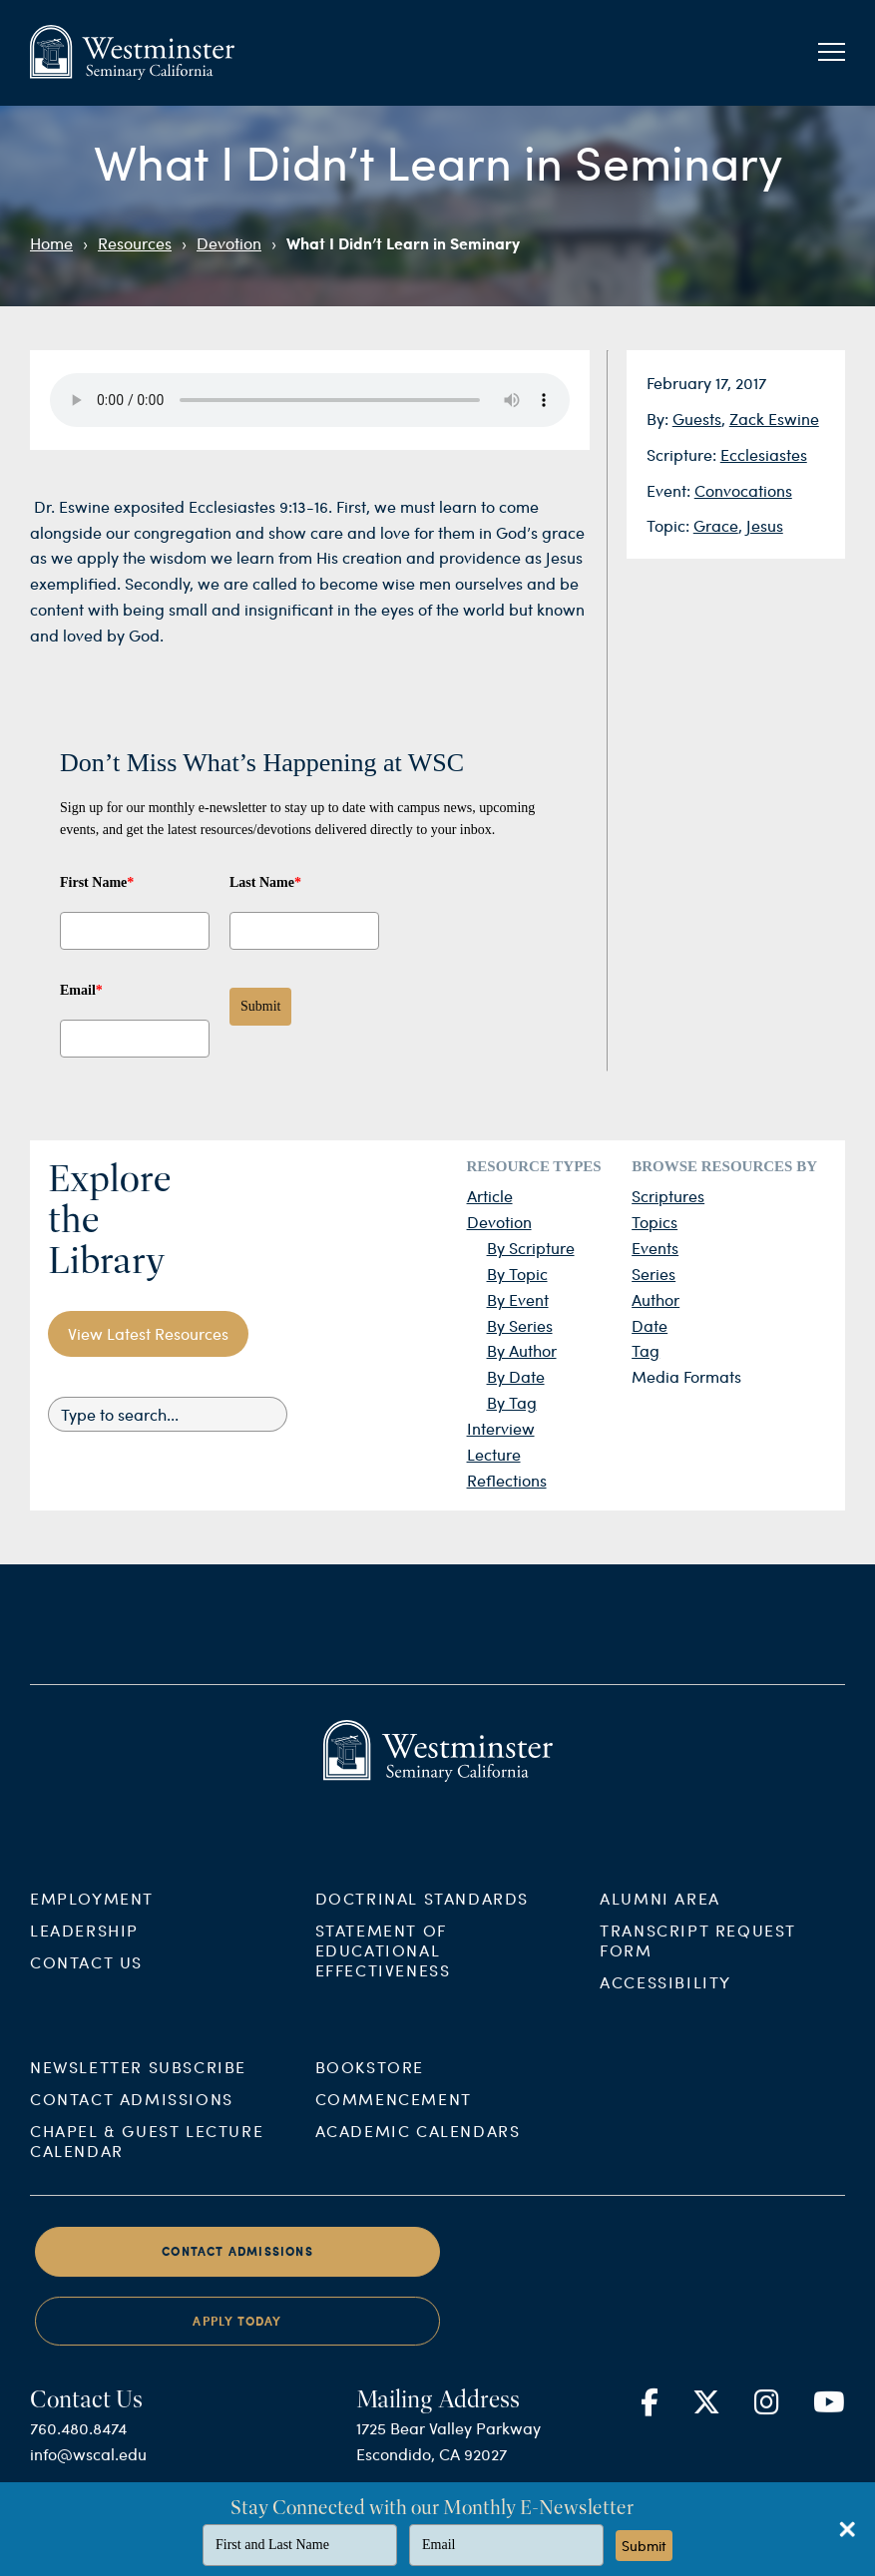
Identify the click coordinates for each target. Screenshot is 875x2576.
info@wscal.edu (88, 2472)
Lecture (494, 1454)
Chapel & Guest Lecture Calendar (146, 2159)
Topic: (670, 525)
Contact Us (86, 1979)
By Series (520, 1325)
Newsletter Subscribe (138, 2085)
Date (649, 1325)
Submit (260, 1006)
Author (655, 1299)
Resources (135, 242)
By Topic (517, 1273)
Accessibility (665, 1999)
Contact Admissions (131, 2117)
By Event (518, 1299)
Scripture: (683, 454)
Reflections (507, 1480)
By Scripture (531, 1247)
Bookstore (369, 2085)
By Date (516, 1376)
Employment (92, 1916)
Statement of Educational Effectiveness (383, 1967)
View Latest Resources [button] (148, 1333)
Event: (670, 490)
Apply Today (237, 2340)
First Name (97, 882)
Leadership (84, 1947)
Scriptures (668, 1195)
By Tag (512, 1402)
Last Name (265, 882)
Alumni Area (660, 1916)
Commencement (393, 2117)
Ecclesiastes (763, 454)
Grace (715, 525)
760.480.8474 (78, 2446)
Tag (645, 1350)
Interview (501, 1428)
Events (655, 1247)
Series (653, 1273)
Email (81, 990)
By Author (522, 1350)
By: (659, 418)
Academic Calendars (418, 2149)
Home (51, 242)
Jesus (764, 525)
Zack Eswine (774, 418)
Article (490, 1195)
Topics (654, 1221)
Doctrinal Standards (422, 1916)
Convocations (743, 490)
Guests (696, 418)
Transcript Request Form (698, 1957)
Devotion (229, 242)
